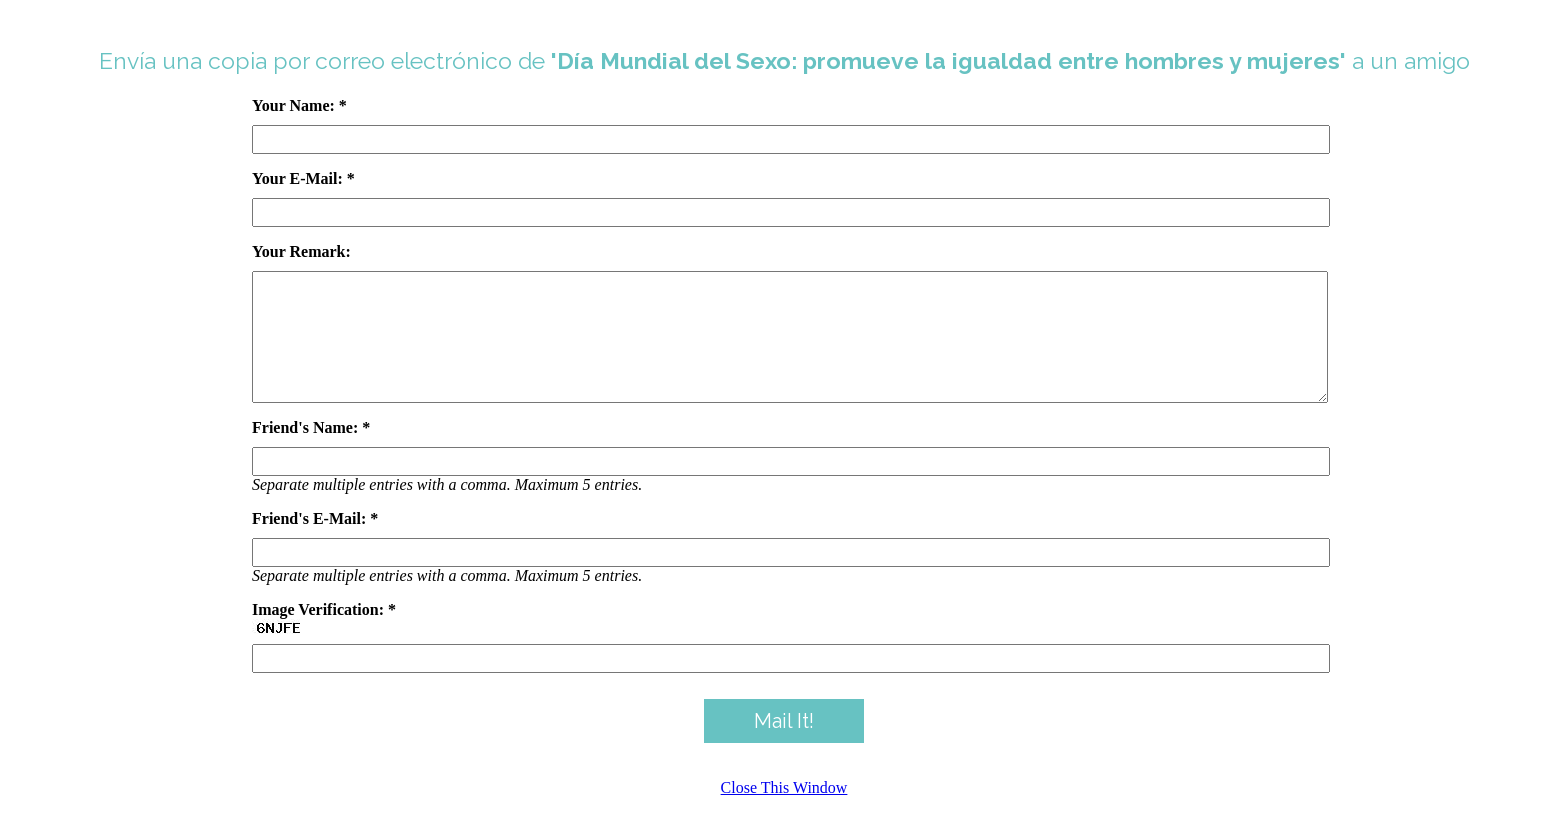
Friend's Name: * (311, 451)
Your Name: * (299, 105)
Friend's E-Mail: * (315, 542)
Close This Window (784, 811)
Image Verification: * (324, 633)
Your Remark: (301, 251)
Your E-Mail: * (303, 178)
